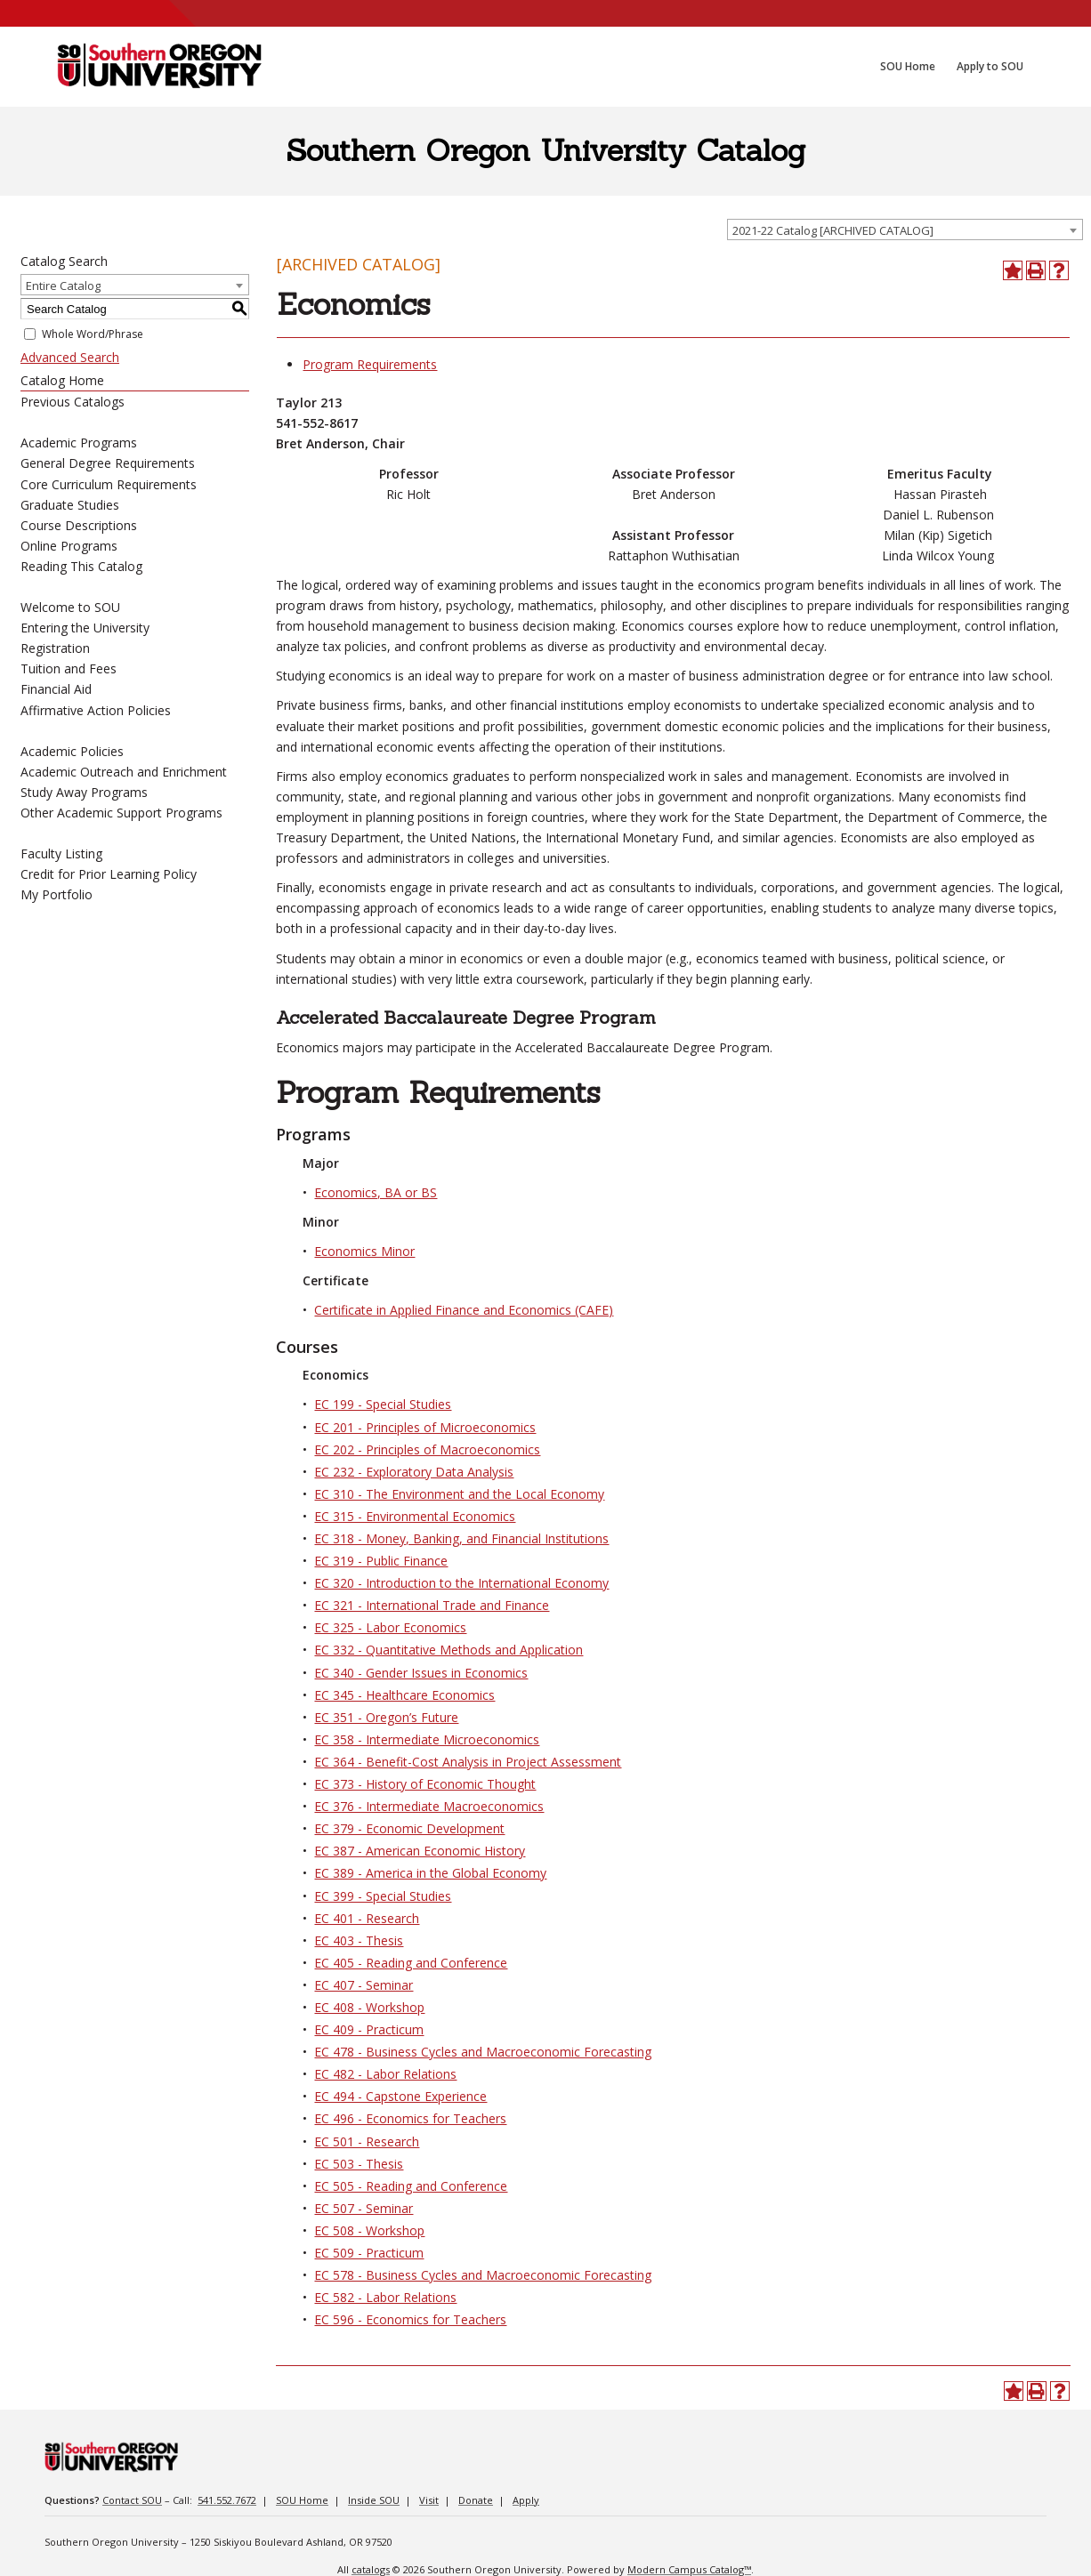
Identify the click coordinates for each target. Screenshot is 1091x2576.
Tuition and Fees (68, 668)
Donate (475, 2500)
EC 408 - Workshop (369, 2007)
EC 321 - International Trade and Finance (431, 1605)
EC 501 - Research (366, 2141)
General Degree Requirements (107, 463)
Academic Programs (78, 442)
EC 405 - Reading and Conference (410, 1962)
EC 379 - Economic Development (409, 1828)
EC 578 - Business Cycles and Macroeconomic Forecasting (482, 2274)
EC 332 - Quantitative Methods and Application (448, 1649)
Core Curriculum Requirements (108, 484)
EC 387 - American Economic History (419, 1850)
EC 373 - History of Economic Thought (425, 1783)
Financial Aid (56, 688)
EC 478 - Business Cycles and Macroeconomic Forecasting (482, 2051)
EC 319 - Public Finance (381, 1560)
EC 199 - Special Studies (382, 1404)
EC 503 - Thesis (358, 2163)
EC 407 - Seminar (363, 1984)
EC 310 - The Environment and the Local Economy (459, 1493)
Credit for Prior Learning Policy (108, 873)
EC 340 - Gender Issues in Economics (421, 1672)
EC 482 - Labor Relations (385, 2073)
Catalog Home (62, 380)
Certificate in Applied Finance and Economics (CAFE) (463, 1309)
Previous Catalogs (72, 401)
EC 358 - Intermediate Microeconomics (426, 1739)
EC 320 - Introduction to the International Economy (461, 1582)
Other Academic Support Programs (121, 812)
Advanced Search (69, 357)
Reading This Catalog (81, 566)
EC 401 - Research (366, 1918)
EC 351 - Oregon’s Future (386, 1717)
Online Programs (68, 545)
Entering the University (85, 627)
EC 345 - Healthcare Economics (404, 1694)
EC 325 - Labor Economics (390, 1627)
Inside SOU (374, 2500)
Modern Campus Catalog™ (689, 2569)
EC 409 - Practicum (369, 2029)
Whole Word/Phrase (92, 334)
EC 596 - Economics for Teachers (410, 2319)
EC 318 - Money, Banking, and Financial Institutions (461, 1538)
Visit (429, 2500)
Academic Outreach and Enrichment (123, 771)
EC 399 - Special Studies (382, 1896)
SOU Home (302, 2500)
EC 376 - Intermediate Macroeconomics (429, 1806)
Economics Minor (364, 1251)
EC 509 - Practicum (369, 2252)
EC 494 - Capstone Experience (400, 2096)
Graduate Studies (69, 504)
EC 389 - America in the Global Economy (430, 1872)
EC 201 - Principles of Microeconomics (425, 1427)
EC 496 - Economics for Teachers (410, 2118)
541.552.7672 (227, 2500)
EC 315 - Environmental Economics (414, 1516)
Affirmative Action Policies (95, 710)
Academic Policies (72, 751)
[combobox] (905, 229)
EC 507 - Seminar (363, 2208)
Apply (526, 2500)
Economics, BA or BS (375, 1192)
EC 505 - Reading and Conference (410, 2186)
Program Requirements (370, 364)
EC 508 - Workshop (369, 2230)
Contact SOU (132, 2500)
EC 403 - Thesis (358, 1940)
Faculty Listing (61, 853)
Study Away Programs (84, 792)
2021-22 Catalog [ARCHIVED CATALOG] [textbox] (832, 230)
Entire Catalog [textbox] (63, 286)
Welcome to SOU (70, 607)
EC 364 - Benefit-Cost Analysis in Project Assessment (467, 1761)
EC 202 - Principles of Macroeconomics (427, 1449)
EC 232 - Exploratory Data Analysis (413, 1471)
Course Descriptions (78, 525)
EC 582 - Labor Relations (385, 2297)
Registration (55, 648)
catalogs (371, 2569)
